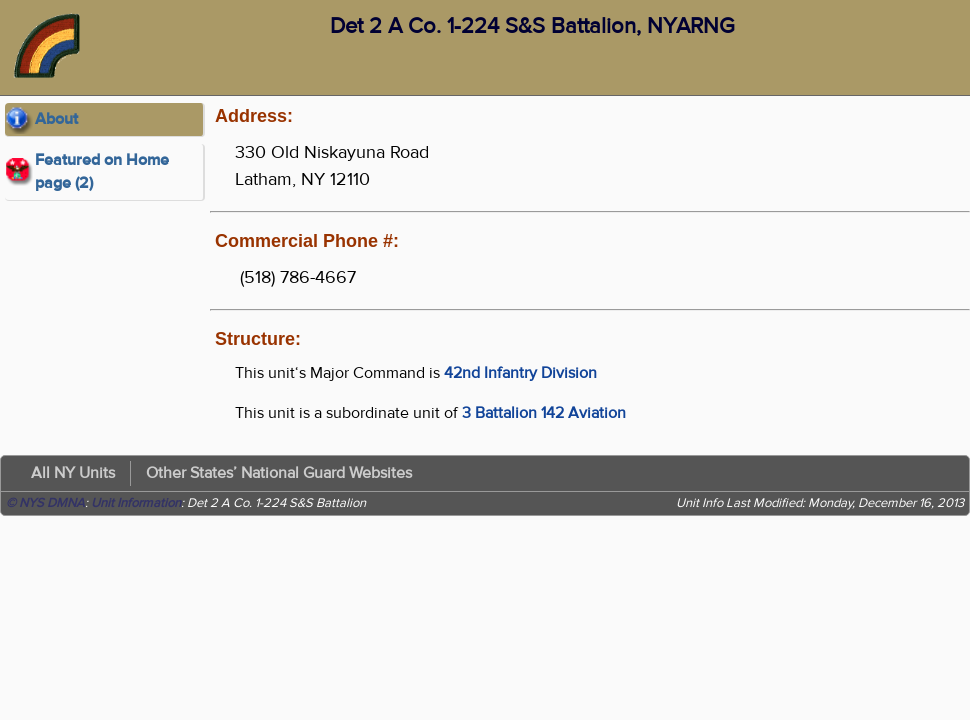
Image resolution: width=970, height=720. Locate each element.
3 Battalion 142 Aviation (544, 413)
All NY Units (73, 473)
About (56, 119)
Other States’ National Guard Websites (279, 473)
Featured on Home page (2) (102, 171)
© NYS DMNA (45, 503)
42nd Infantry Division (520, 373)
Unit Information (136, 503)
